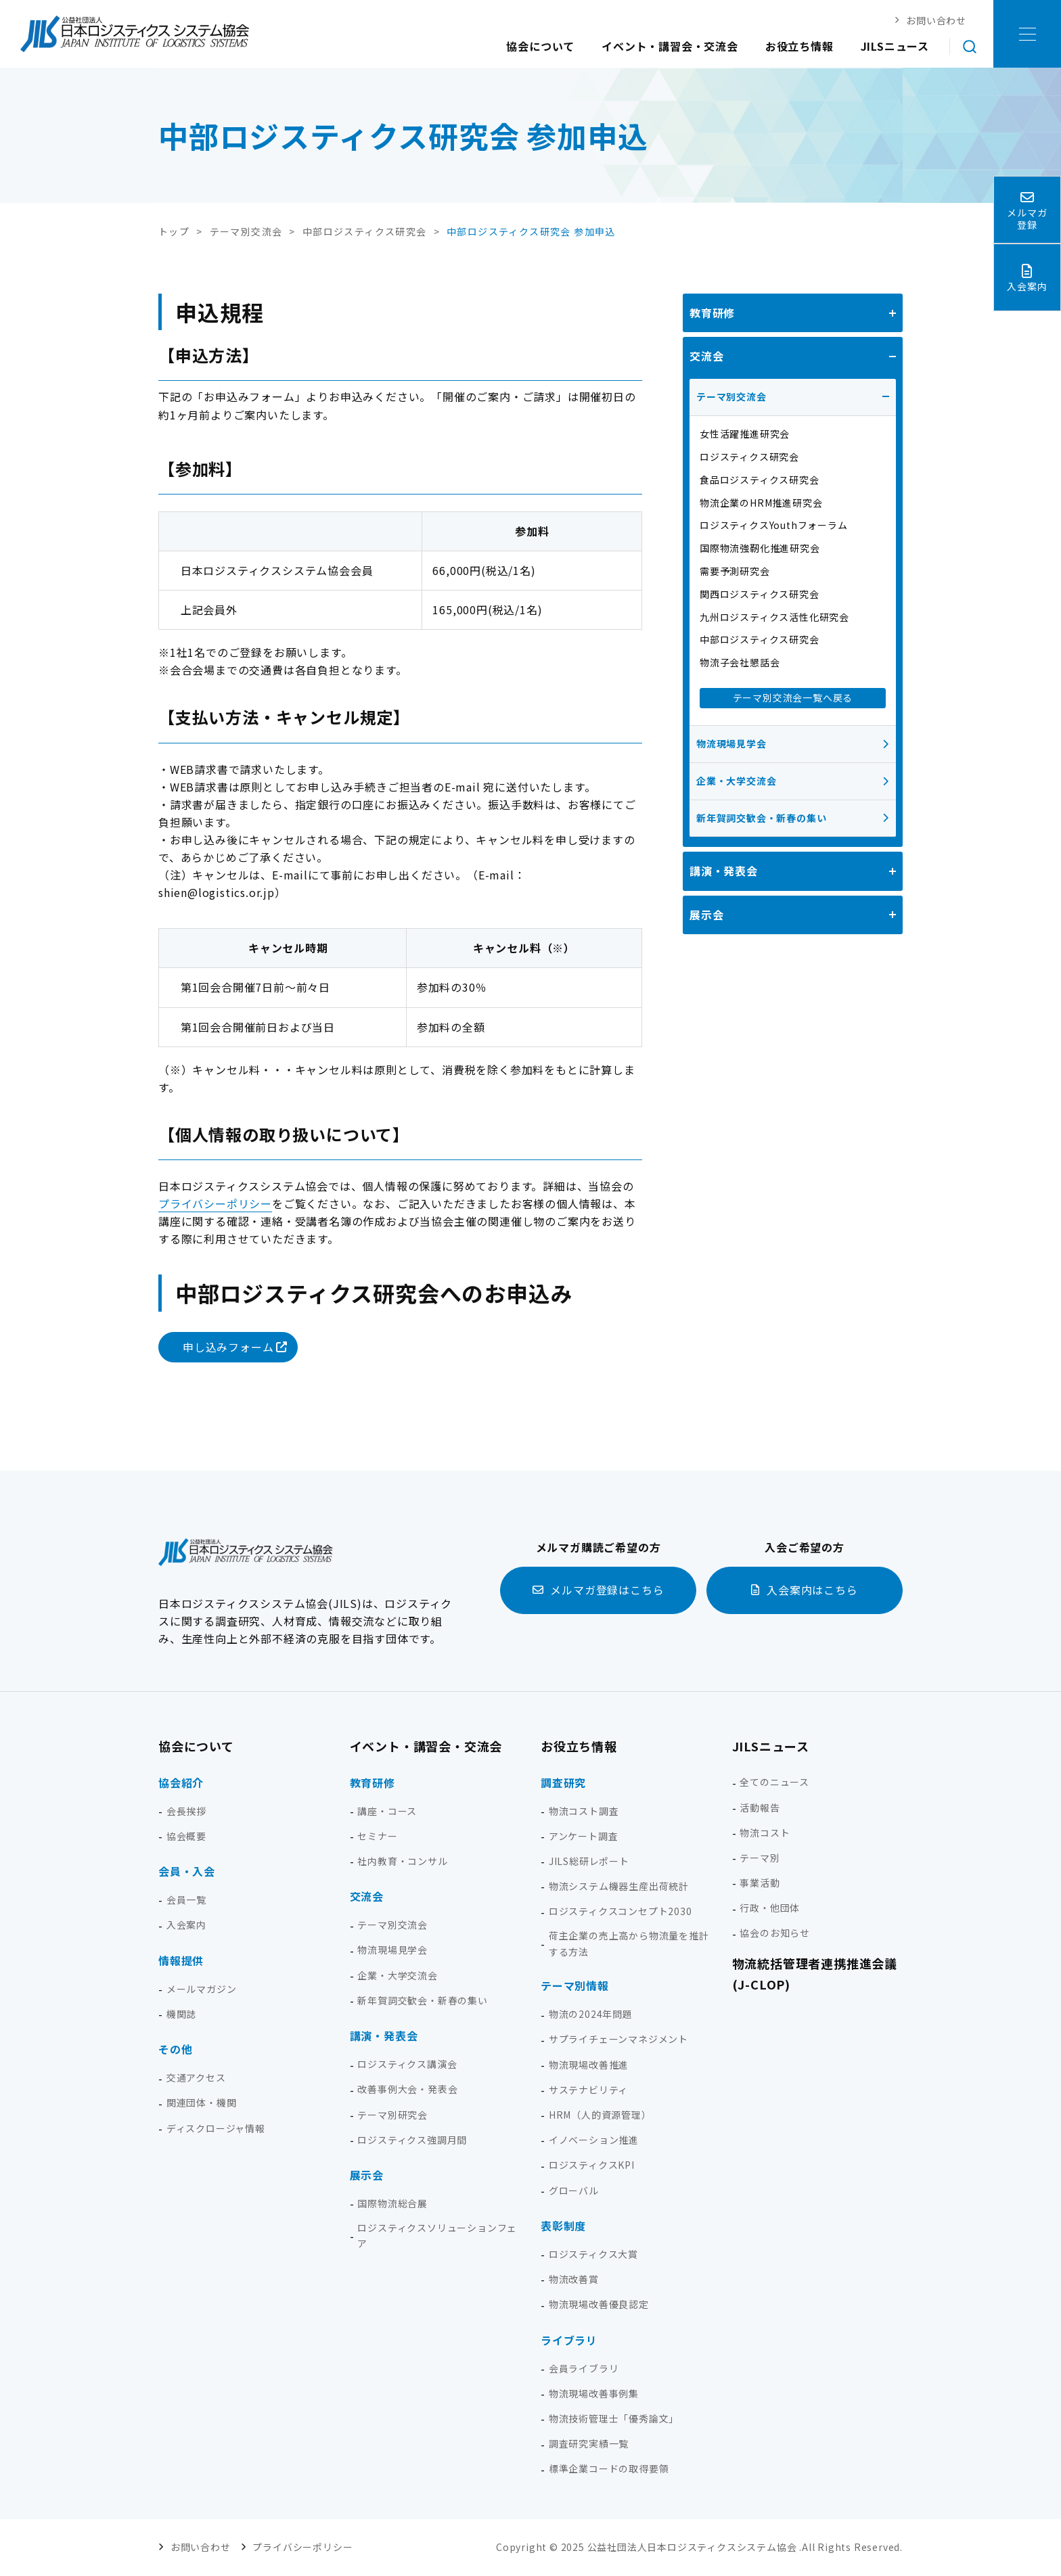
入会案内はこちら (812, 1590)
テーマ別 (760, 1857)
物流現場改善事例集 (594, 2393)
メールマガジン (201, 1989)
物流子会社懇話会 (740, 662)
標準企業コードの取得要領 (609, 2468)
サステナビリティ (588, 2089)
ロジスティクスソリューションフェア (437, 2236)
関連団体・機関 (201, 2102)
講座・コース (387, 1811)
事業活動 (760, 1882)
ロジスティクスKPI (592, 2164)
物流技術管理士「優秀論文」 (614, 2418)
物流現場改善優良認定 (599, 2304)
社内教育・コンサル (402, 1861)
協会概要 (186, 1836)
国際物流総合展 (392, 2203)
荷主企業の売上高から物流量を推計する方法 (629, 1943)
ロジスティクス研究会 (749, 456)
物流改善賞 (574, 2279)
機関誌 (181, 2014)
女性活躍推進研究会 (745, 433)
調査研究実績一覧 (589, 2443)
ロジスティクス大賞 (593, 2254)
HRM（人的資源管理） (600, 2114)
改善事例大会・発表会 (407, 2089)
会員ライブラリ (584, 2368)
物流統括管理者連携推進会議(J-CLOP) (814, 1973)
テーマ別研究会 (392, 2114)
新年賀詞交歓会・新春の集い (761, 818)
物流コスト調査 (584, 1811)
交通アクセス (196, 2077)
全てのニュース (774, 1782)
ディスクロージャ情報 (215, 2128)
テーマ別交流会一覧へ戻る (793, 697)
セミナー (377, 1836)
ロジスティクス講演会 (407, 2064)
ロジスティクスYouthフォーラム (774, 525)
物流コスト (765, 1832)
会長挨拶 (186, 1811)
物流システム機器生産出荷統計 (619, 1886)
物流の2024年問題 (591, 2014)
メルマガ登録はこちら (607, 1590)
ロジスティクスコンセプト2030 (620, 1911)
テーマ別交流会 (731, 396)
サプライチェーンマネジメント (618, 2039)
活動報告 (760, 1807)
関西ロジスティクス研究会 (759, 594)
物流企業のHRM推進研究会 (761, 502)
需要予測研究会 (735, 571)
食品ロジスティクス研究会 (759, 479)
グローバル (574, 2190)
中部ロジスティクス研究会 (759, 639)
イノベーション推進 (594, 2139)
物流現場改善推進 (589, 2064)
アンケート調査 (583, 1836)
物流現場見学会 (731, 743)
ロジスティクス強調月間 (412, 2139)
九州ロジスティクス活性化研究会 (774, 617)
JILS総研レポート (589, 1861)
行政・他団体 (770, 1907)
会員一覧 (186, 1899)
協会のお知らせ (775, 1932)
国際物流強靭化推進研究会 (760, 548)
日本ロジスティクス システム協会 (134, 34)
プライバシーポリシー (215, 1203)
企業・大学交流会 (736, 780)
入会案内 (186, 1924)
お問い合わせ (201, 2547)
